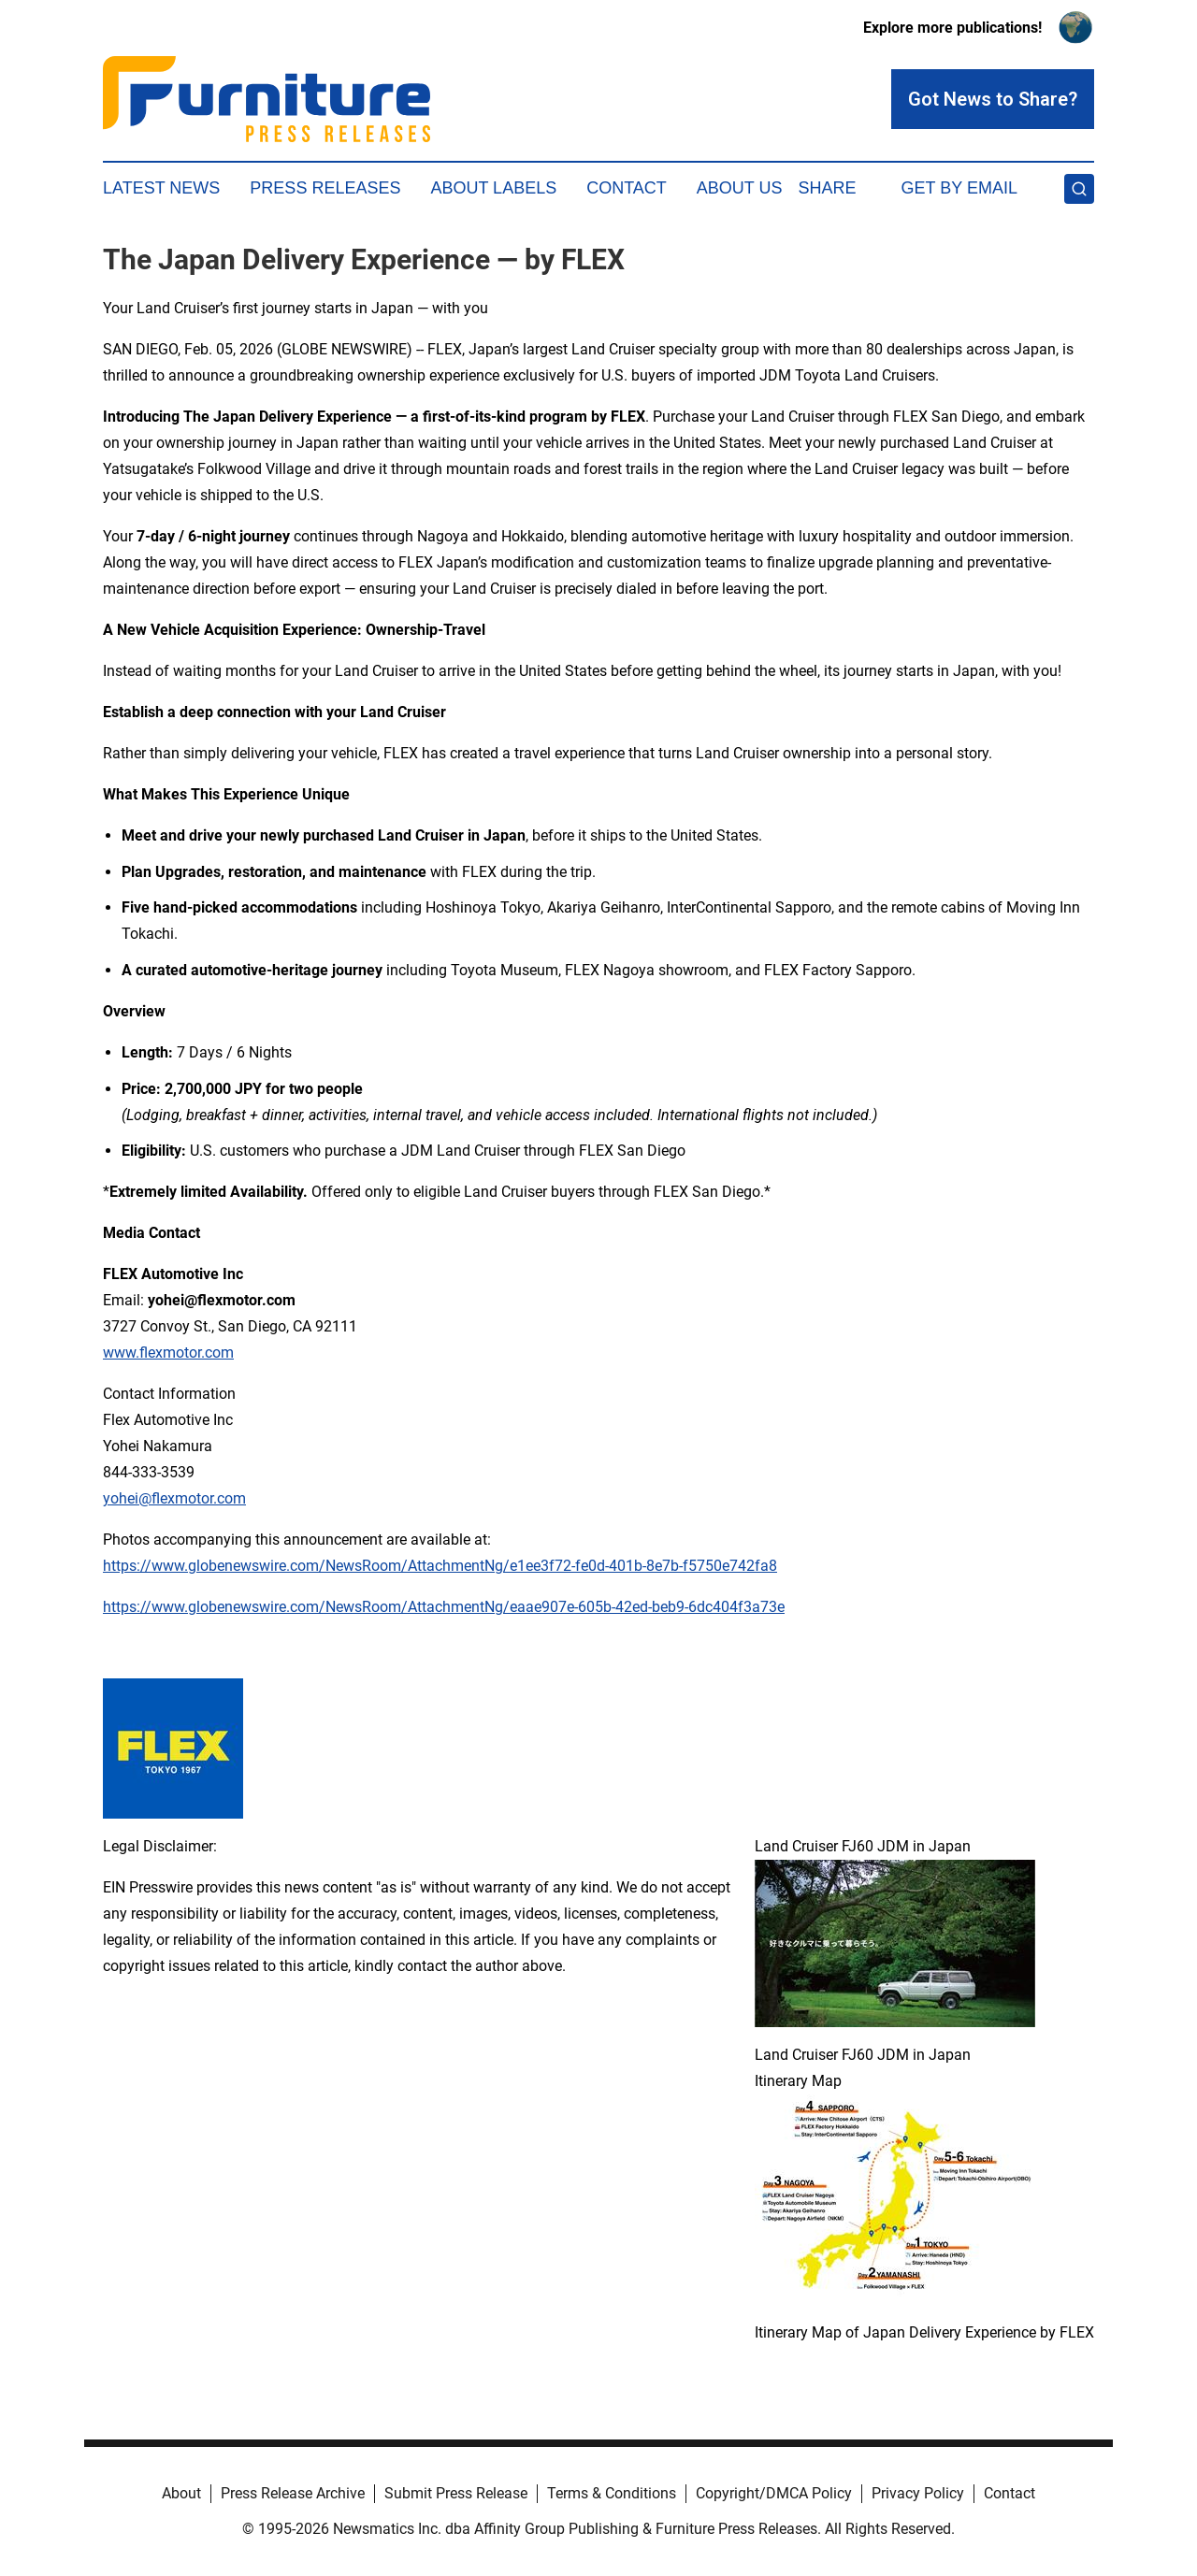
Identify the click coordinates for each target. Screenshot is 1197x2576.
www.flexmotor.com (168, 1352)
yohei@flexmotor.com (174, 1498)
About (181, 2493)
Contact (626, 188)
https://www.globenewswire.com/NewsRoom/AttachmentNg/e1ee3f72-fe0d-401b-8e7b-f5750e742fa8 (440, 1566)
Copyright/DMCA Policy (774, 2493)
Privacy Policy (918, 2493)
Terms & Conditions (611, 2493)
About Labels (493, 188)
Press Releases (325, 188)
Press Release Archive (293, 2493)
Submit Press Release (455, 2493)
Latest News (161, 188)
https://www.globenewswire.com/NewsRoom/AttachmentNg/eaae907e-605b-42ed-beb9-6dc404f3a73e (444, 1607)
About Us (740, 188)
